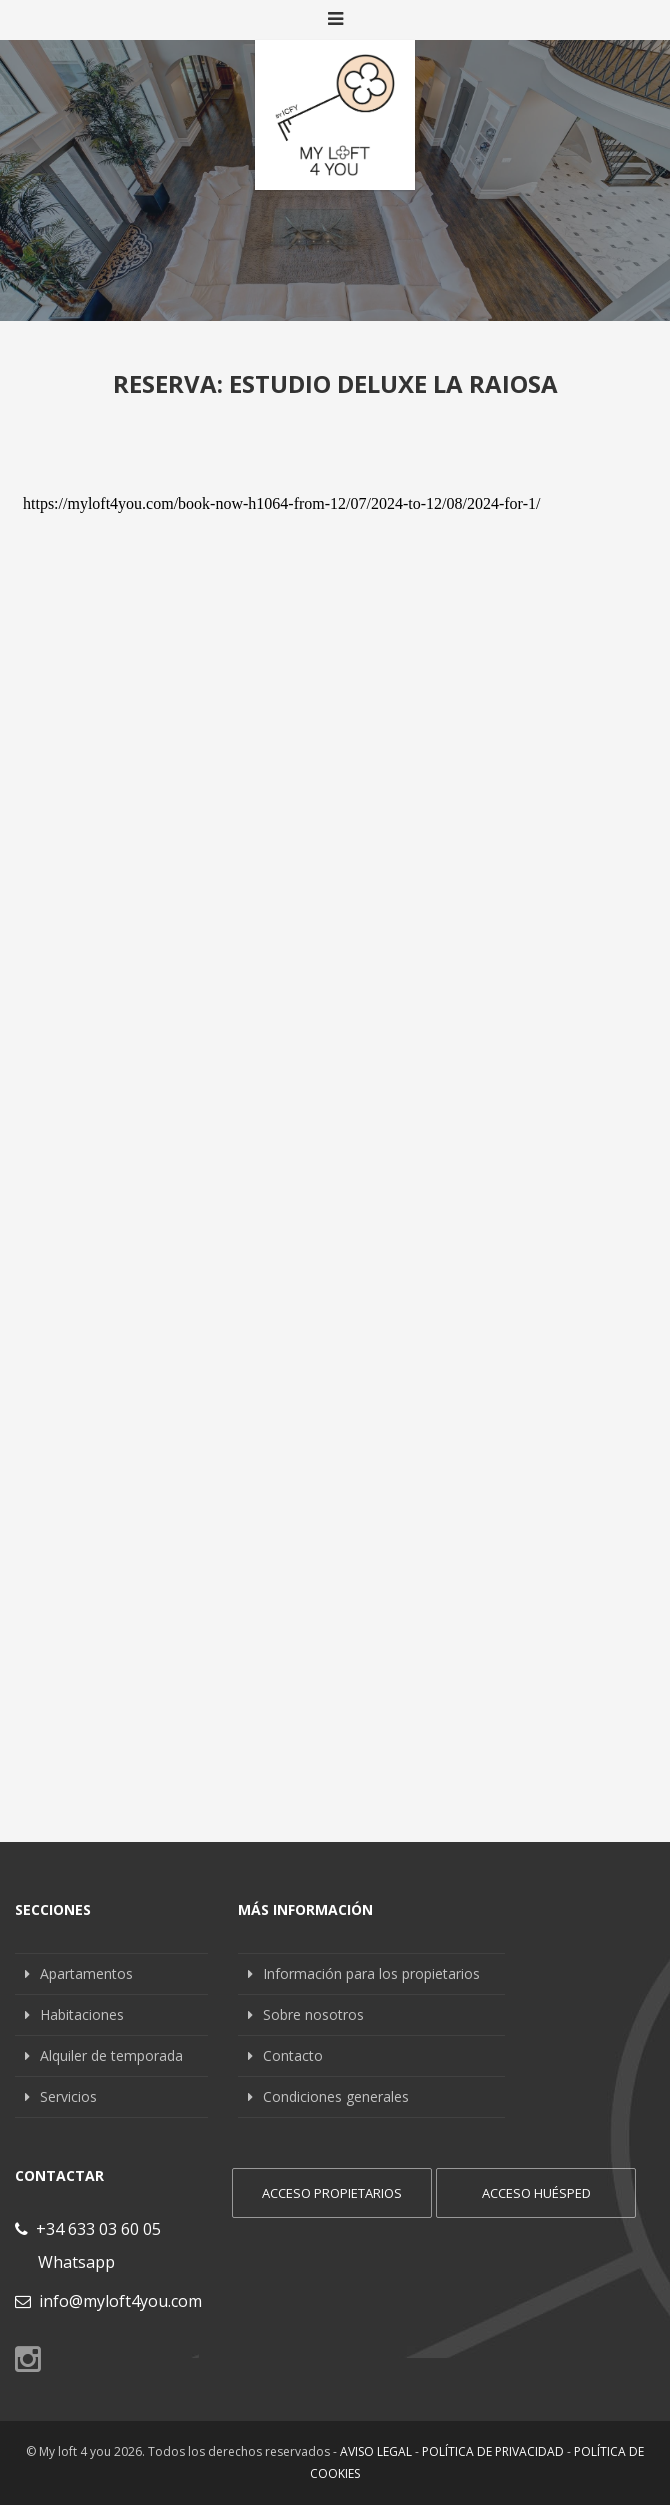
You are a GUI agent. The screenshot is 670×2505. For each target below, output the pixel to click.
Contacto (293, 2055)
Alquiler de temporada (111, 2055)
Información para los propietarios (371, 1973)
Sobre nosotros (313, 2014)
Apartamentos (86, 1973)
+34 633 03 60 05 (88, 2229)
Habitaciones (82, 2014)
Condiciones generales (336, 2096)
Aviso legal (376, 2451)
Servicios (68, 2096)
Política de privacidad (493, 2451)
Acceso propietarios (332, 2193)
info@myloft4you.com (108, 2301)
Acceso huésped (536, 2193)
